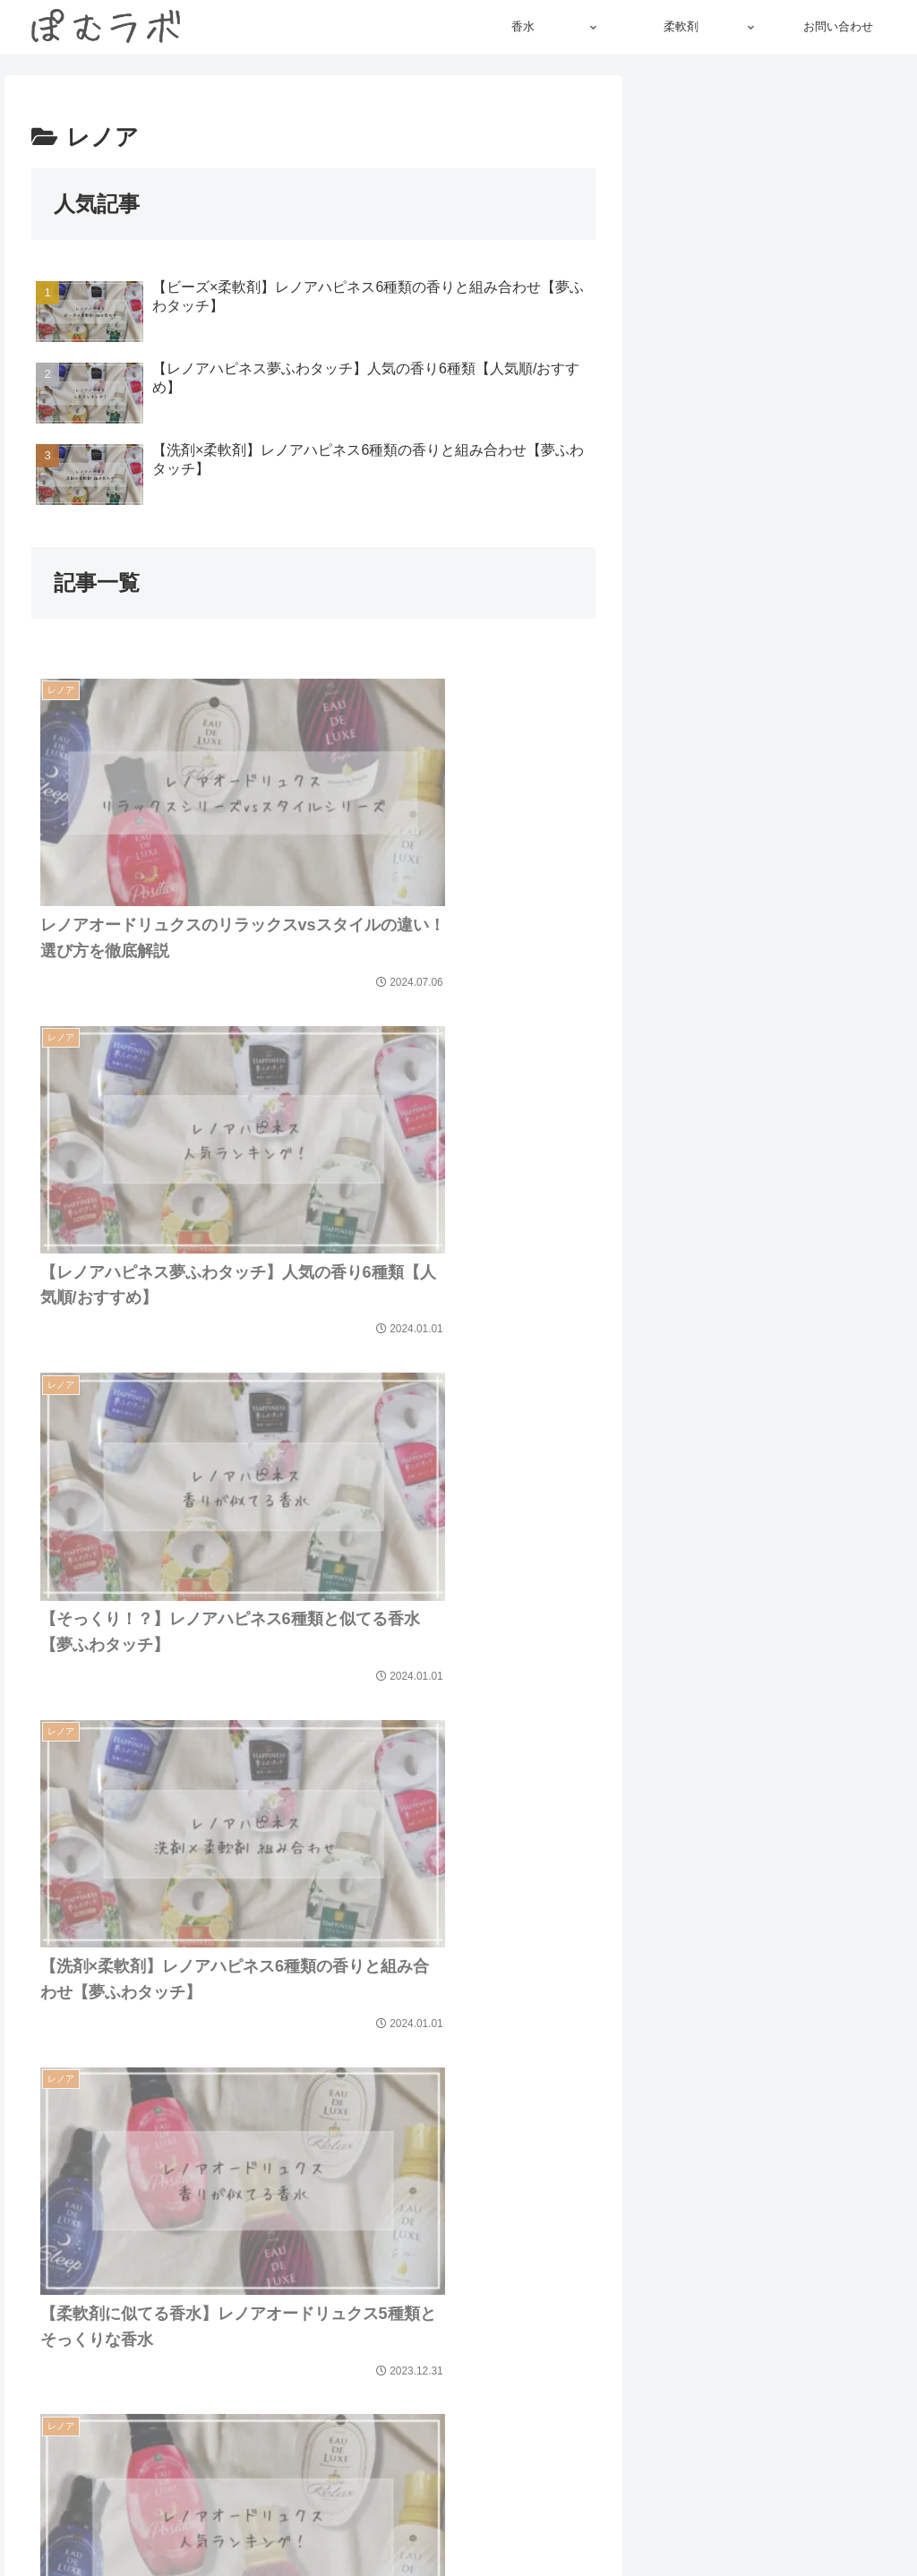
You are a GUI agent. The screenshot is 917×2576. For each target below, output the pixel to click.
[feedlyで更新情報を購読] (774, 639)
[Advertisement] (774, 201)
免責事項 (637, 2519)
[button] (679, 1763)
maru (774, 487)
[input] (774, 1763)
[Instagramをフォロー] (749, 639)
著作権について (549, 2519)
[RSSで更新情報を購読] (799, 639)
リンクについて (442, 2519)
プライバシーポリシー (743, 2519)
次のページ (313, 2164)
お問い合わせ (862, 2519)
